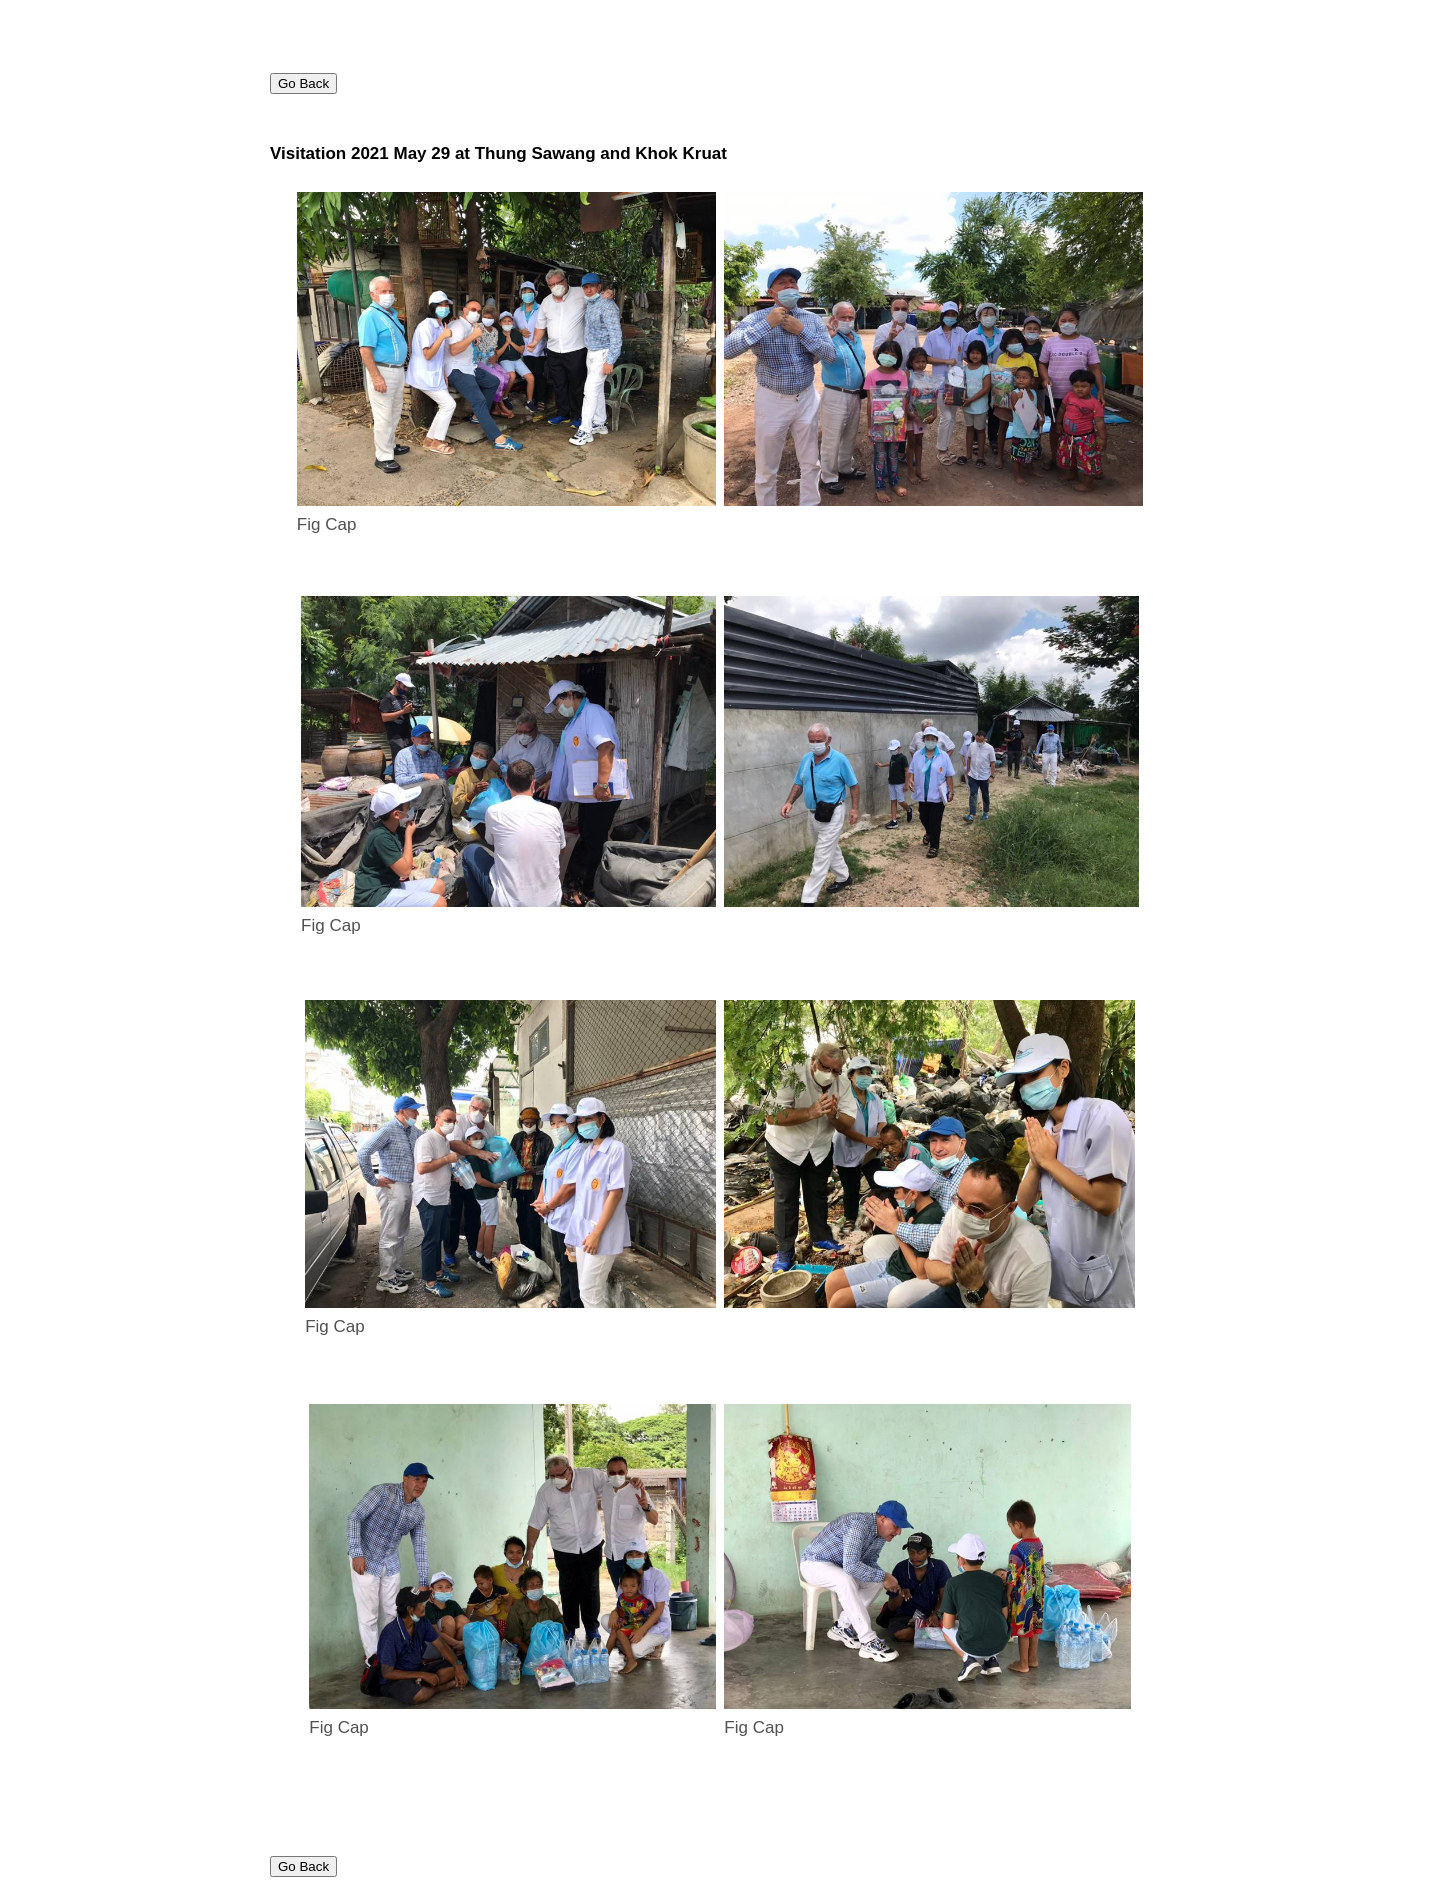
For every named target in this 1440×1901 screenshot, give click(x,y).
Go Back (303, 83)
